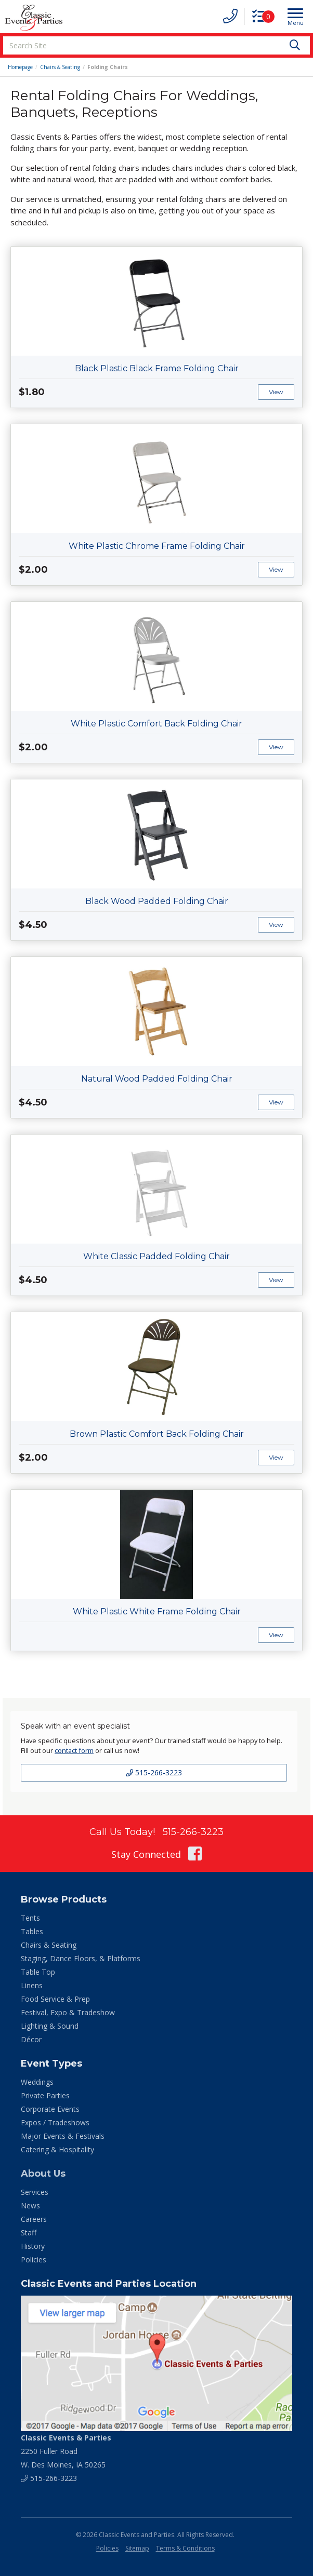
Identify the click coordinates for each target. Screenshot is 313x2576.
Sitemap (137, 2548)
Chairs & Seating (60, 67)
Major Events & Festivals (63, 2136)
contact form (74, 1750)
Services (34, 2192)
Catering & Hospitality (57, 2149)
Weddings (37, 2082)
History (33, 2246)
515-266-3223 (154, 1772)
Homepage (20, 67)
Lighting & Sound (50, 2026)
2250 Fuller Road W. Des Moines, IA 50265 (66, 2451)
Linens (32, 1985)
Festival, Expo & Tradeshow (68, 2012)
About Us (43, 2173)
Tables (32, 1931)
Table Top (38, 1972)
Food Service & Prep (55, 1999)
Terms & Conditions (185, 2548)
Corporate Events (50, 2109)
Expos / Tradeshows (55, 2122)
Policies (33, 2259)
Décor (31, 2039)
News (30, 2205)
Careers (34, 2219)
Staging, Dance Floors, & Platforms (80, 1958)
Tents (30, 1918)
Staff (28, 2232)
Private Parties (45, 2095)
